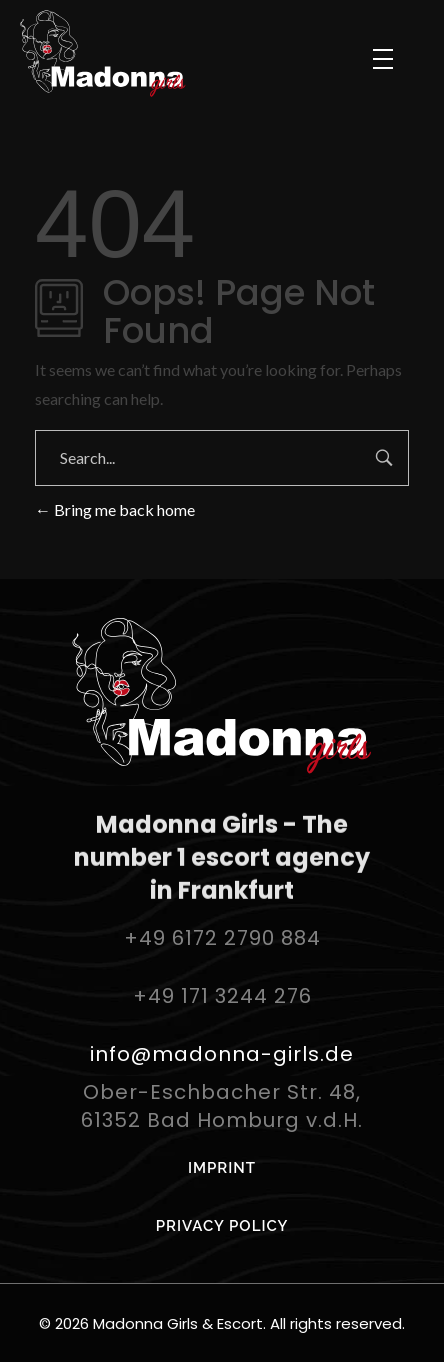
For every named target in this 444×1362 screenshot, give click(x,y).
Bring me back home (115, 509)
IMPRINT (222, 1168)
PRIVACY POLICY (222, 1226)
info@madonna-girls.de (222, 1054)
